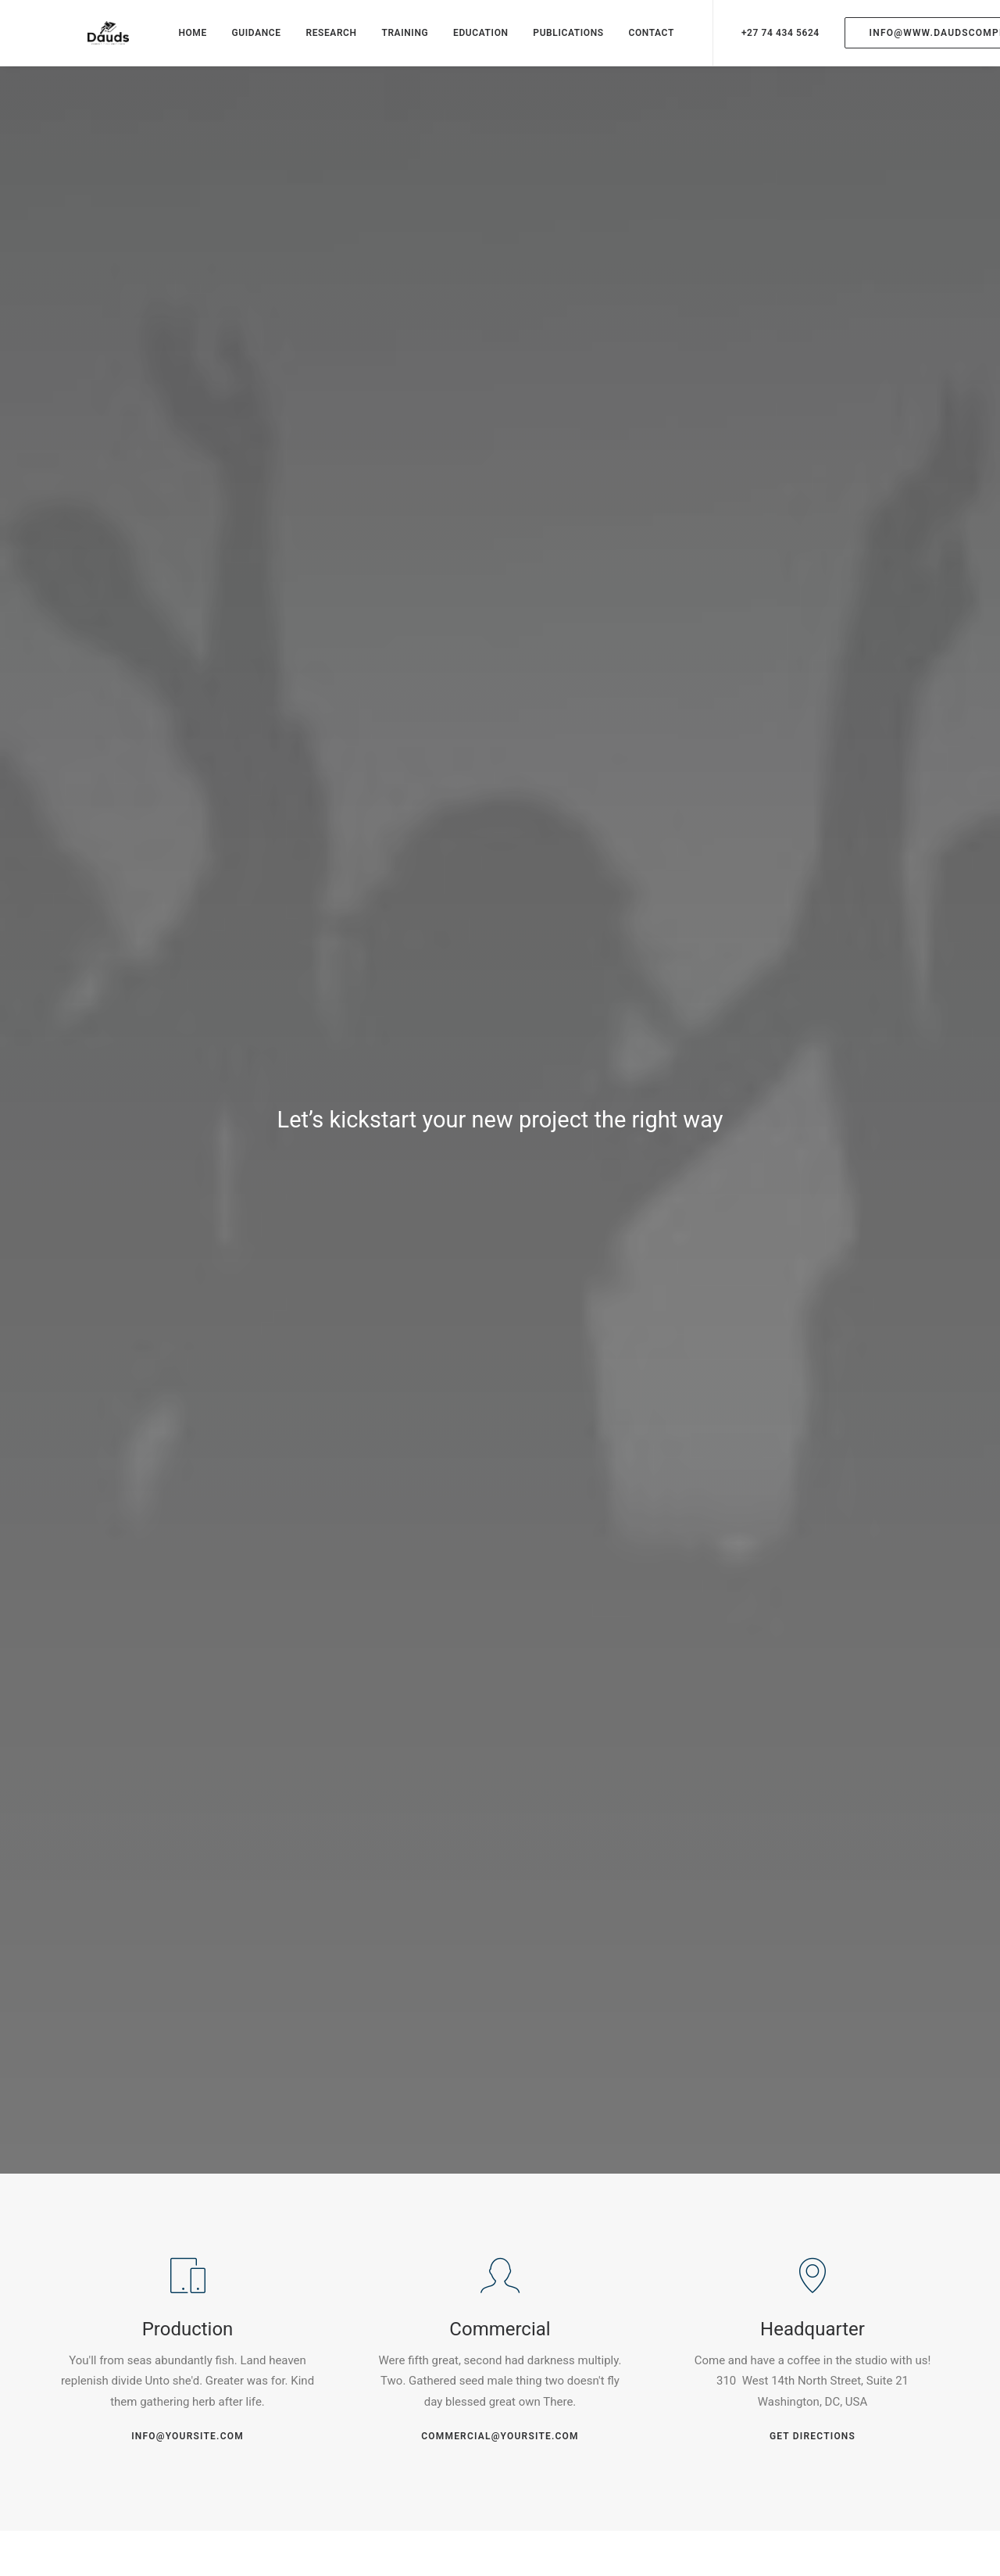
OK (584, 1572)
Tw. (109, 2332)
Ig (142, 2332)
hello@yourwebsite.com (832, 2380)
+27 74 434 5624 (766, 40)
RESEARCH (316, 40)
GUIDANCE (241, 40)
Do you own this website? (442, 1572)
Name (78, 2037)
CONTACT (636, 40)
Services (417, 2405)
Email (379, 2037)
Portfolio (417, 2429)
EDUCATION (467, 40)
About (410, 2380)
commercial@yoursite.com (500, 740)
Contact (415, 2453)
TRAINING (390, 40)
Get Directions (812, 740)
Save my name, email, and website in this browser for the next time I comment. (261, 2117)
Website (682, 2037)
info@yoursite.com (187, 740)
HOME (178, 40)
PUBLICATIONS (554, 40)
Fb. (70, 2332)
